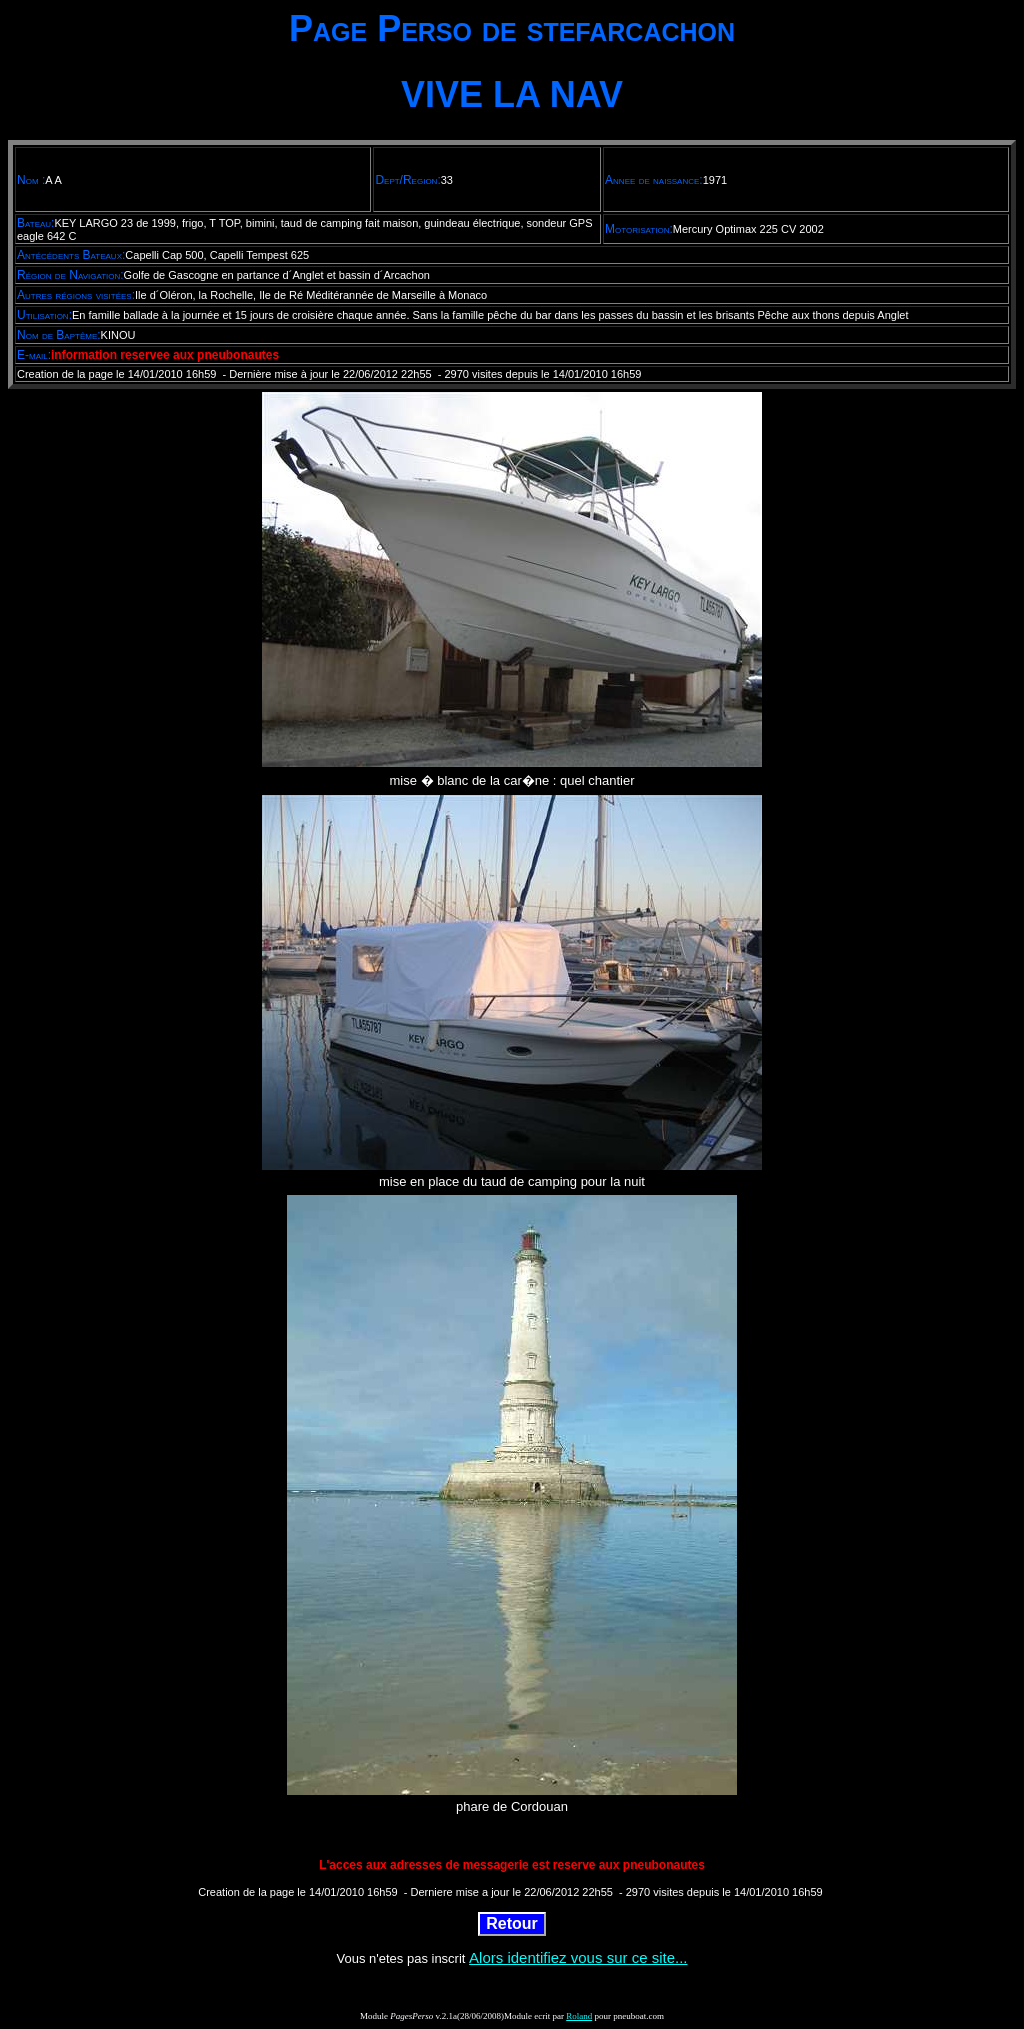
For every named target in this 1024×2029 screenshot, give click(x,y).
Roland (579, 2016)
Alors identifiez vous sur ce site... (578, 1957)
